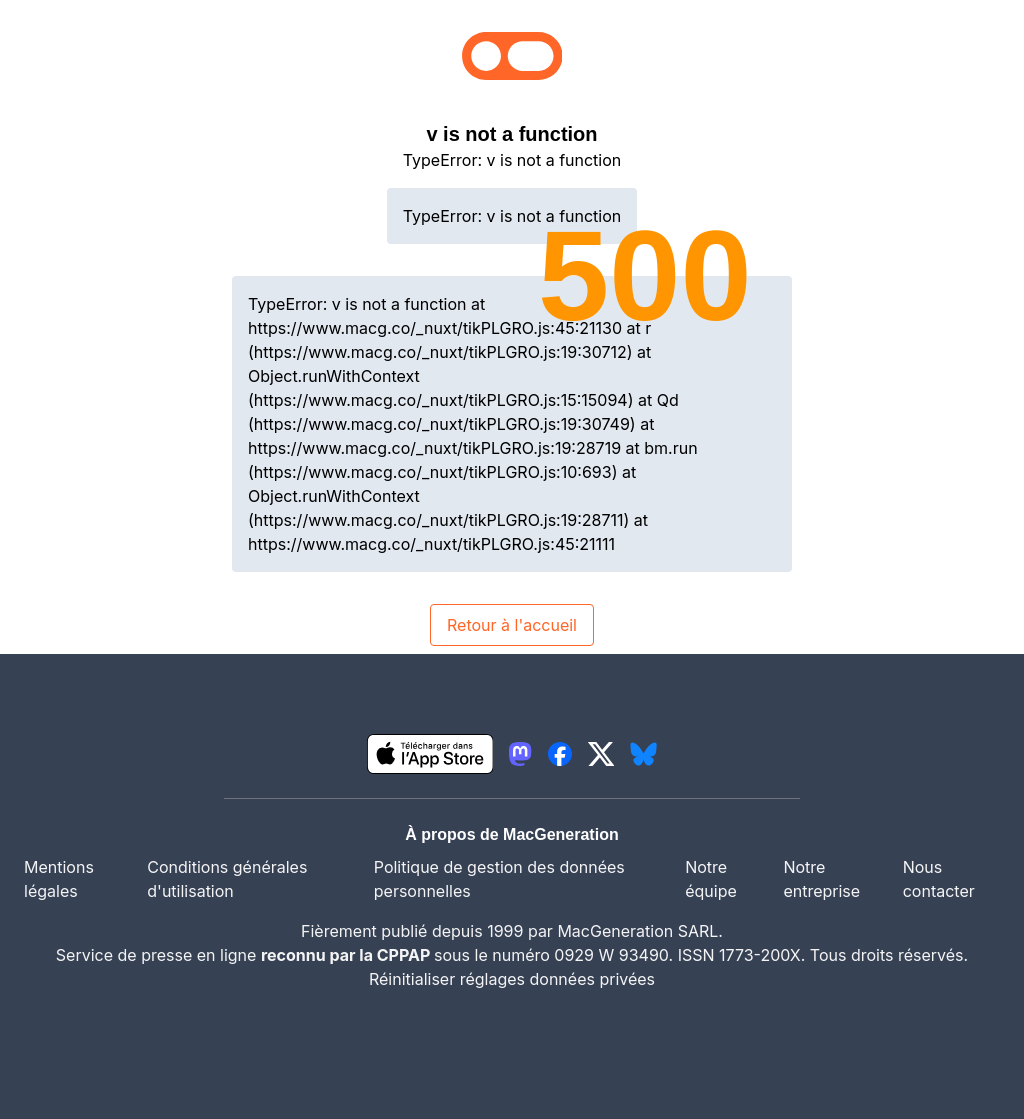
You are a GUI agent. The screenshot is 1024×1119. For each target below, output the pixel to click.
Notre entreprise (821, 879)
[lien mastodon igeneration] (520, 754)
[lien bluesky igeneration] (643, 754)
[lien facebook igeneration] (560, 754)
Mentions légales (59, 879)
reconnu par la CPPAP (347, 955)
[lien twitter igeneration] (601, 754)
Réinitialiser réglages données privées (512, 979)
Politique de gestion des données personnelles (499, 879)
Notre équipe (711, 879)
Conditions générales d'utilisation (227, 879)
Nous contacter (939, 879)
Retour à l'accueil (512, 625)
